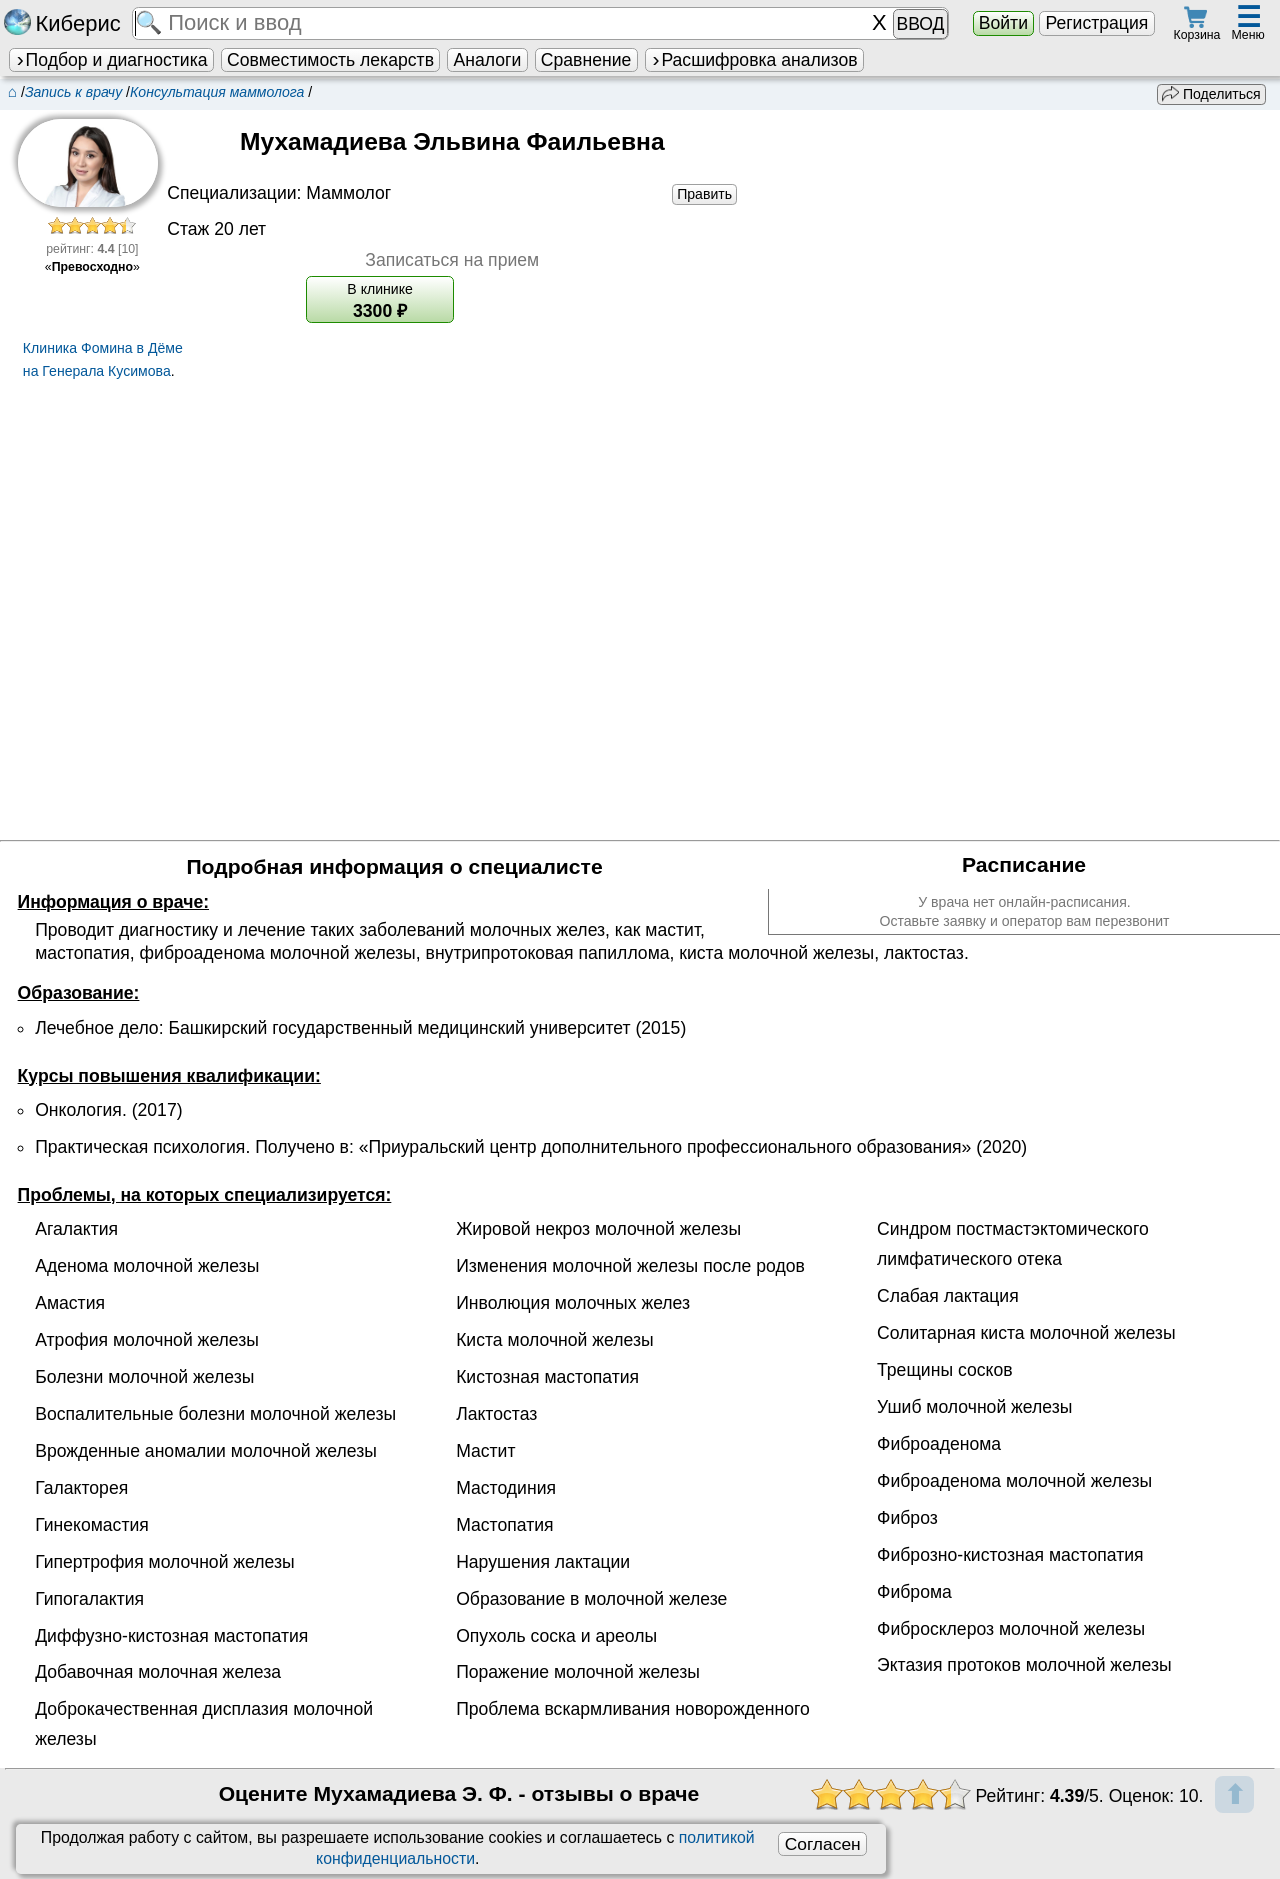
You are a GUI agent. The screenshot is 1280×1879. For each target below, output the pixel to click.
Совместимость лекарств (330, 60)
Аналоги (488, 60)
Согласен (823, 1844)
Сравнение (586, 60)
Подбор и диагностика (111, 60)
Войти (1003, 23)
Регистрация (1096, 23)
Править (704, 194)
